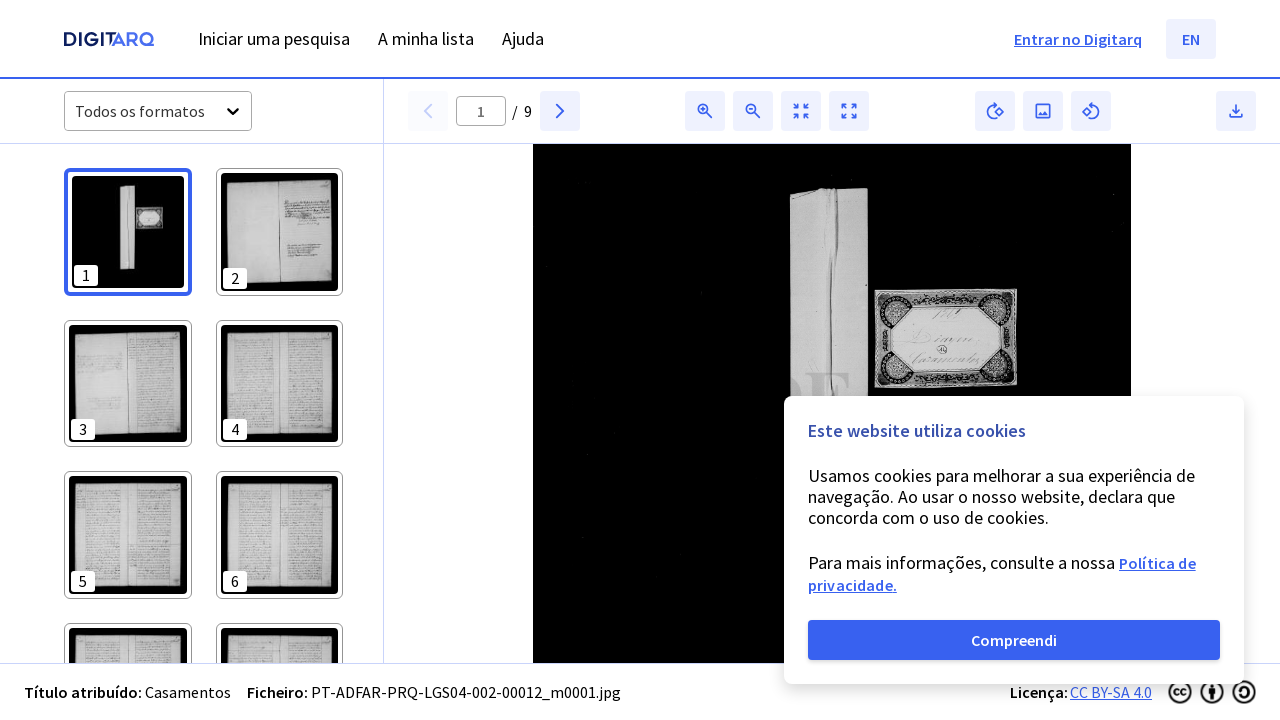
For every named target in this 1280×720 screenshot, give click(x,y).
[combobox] (76, 111)
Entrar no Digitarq (1078, 39)
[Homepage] (109, 41)
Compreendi (1014, 640)
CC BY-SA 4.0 (1111, 692)
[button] (128, 232)
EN (1191, 39)
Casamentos (188, 692)
